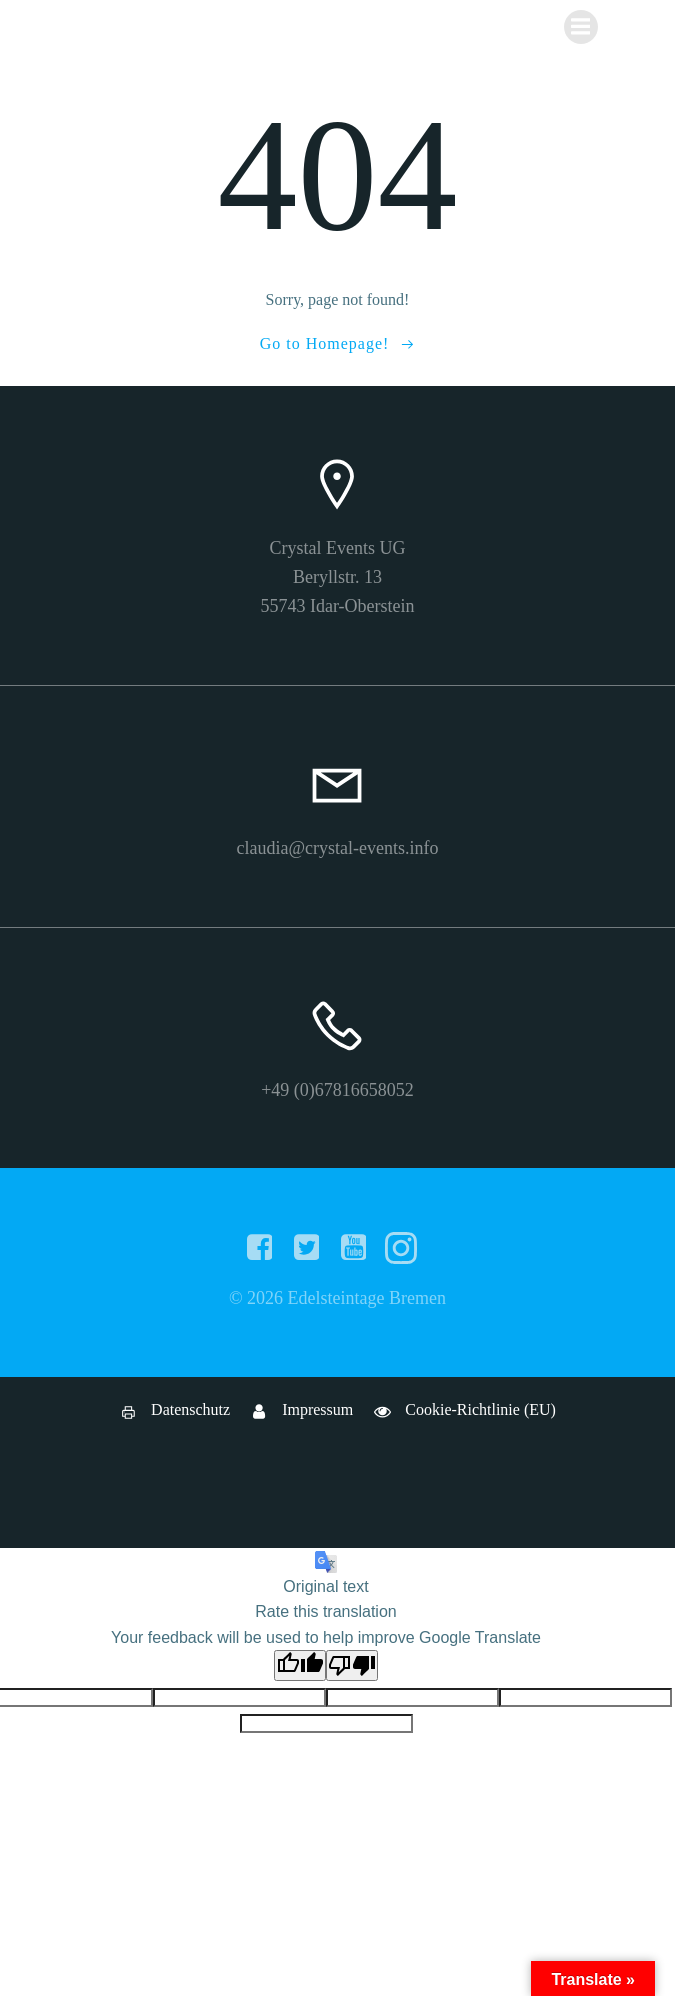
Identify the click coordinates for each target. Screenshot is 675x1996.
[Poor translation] (352, 1665)
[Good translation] (300, 1665)
